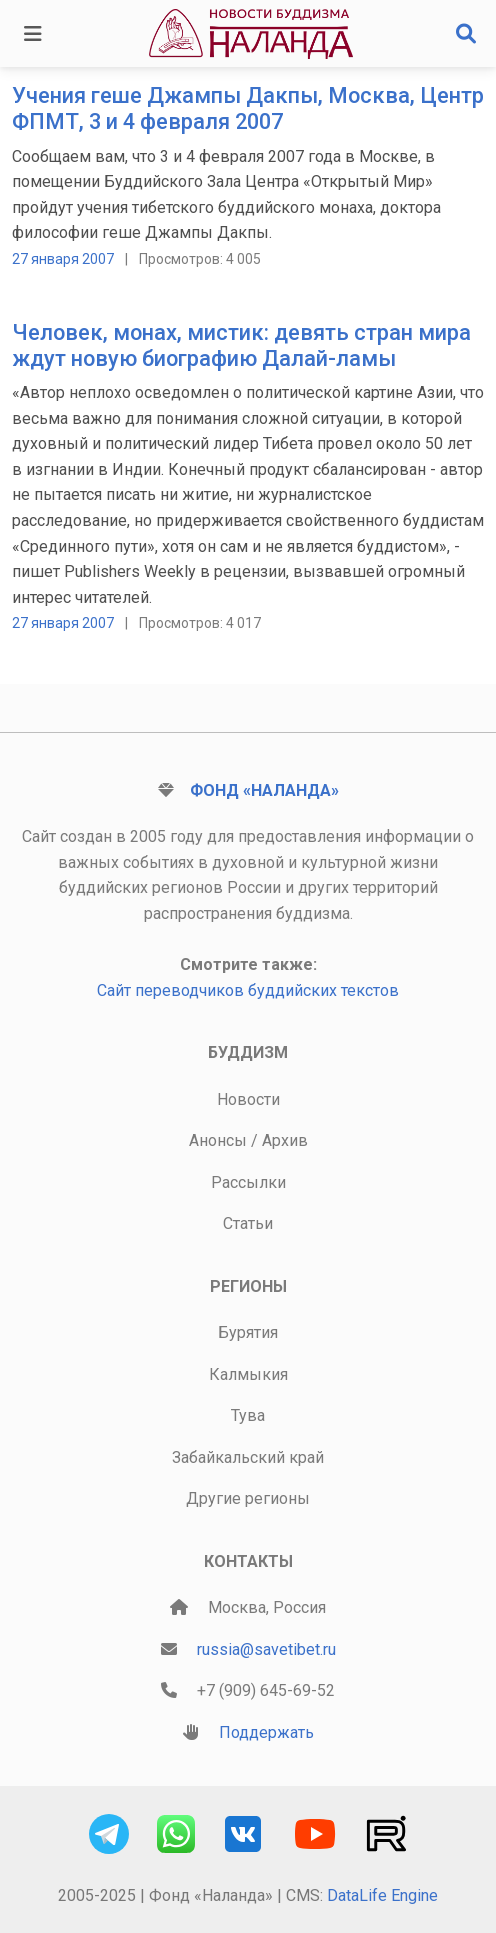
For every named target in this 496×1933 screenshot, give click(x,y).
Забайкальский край (248, 1457)
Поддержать (266, 1732)
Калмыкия (248, 1374)
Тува (248, 1415)
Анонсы (218, 1140)
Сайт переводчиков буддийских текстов (248, 990)
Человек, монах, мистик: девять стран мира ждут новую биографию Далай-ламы (241, 345)
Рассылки (248, 1182)
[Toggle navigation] (33, 34)
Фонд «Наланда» (264, 790)
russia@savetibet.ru (266, 1649)
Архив (285, 1140)
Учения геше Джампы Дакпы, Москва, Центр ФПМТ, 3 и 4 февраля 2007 (248, 108)
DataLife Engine (382, 1895)
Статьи (248, 1223)
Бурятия (248, 1332)
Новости (248, 1099)
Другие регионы (248, 1498)
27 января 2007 (63, 259)
